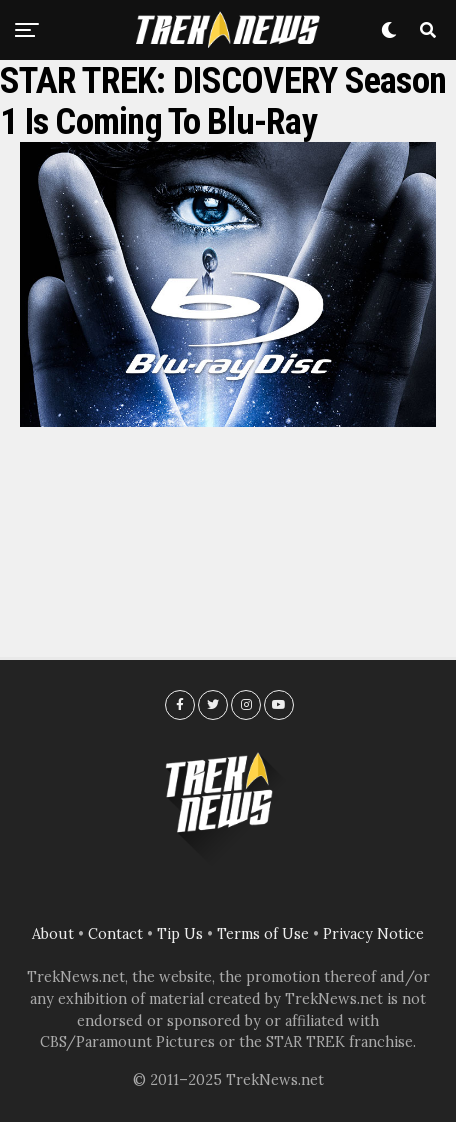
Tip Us (180, 934)
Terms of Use (263, 934)
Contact (115, 934)
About (53, 934)
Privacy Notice (373, 934)
